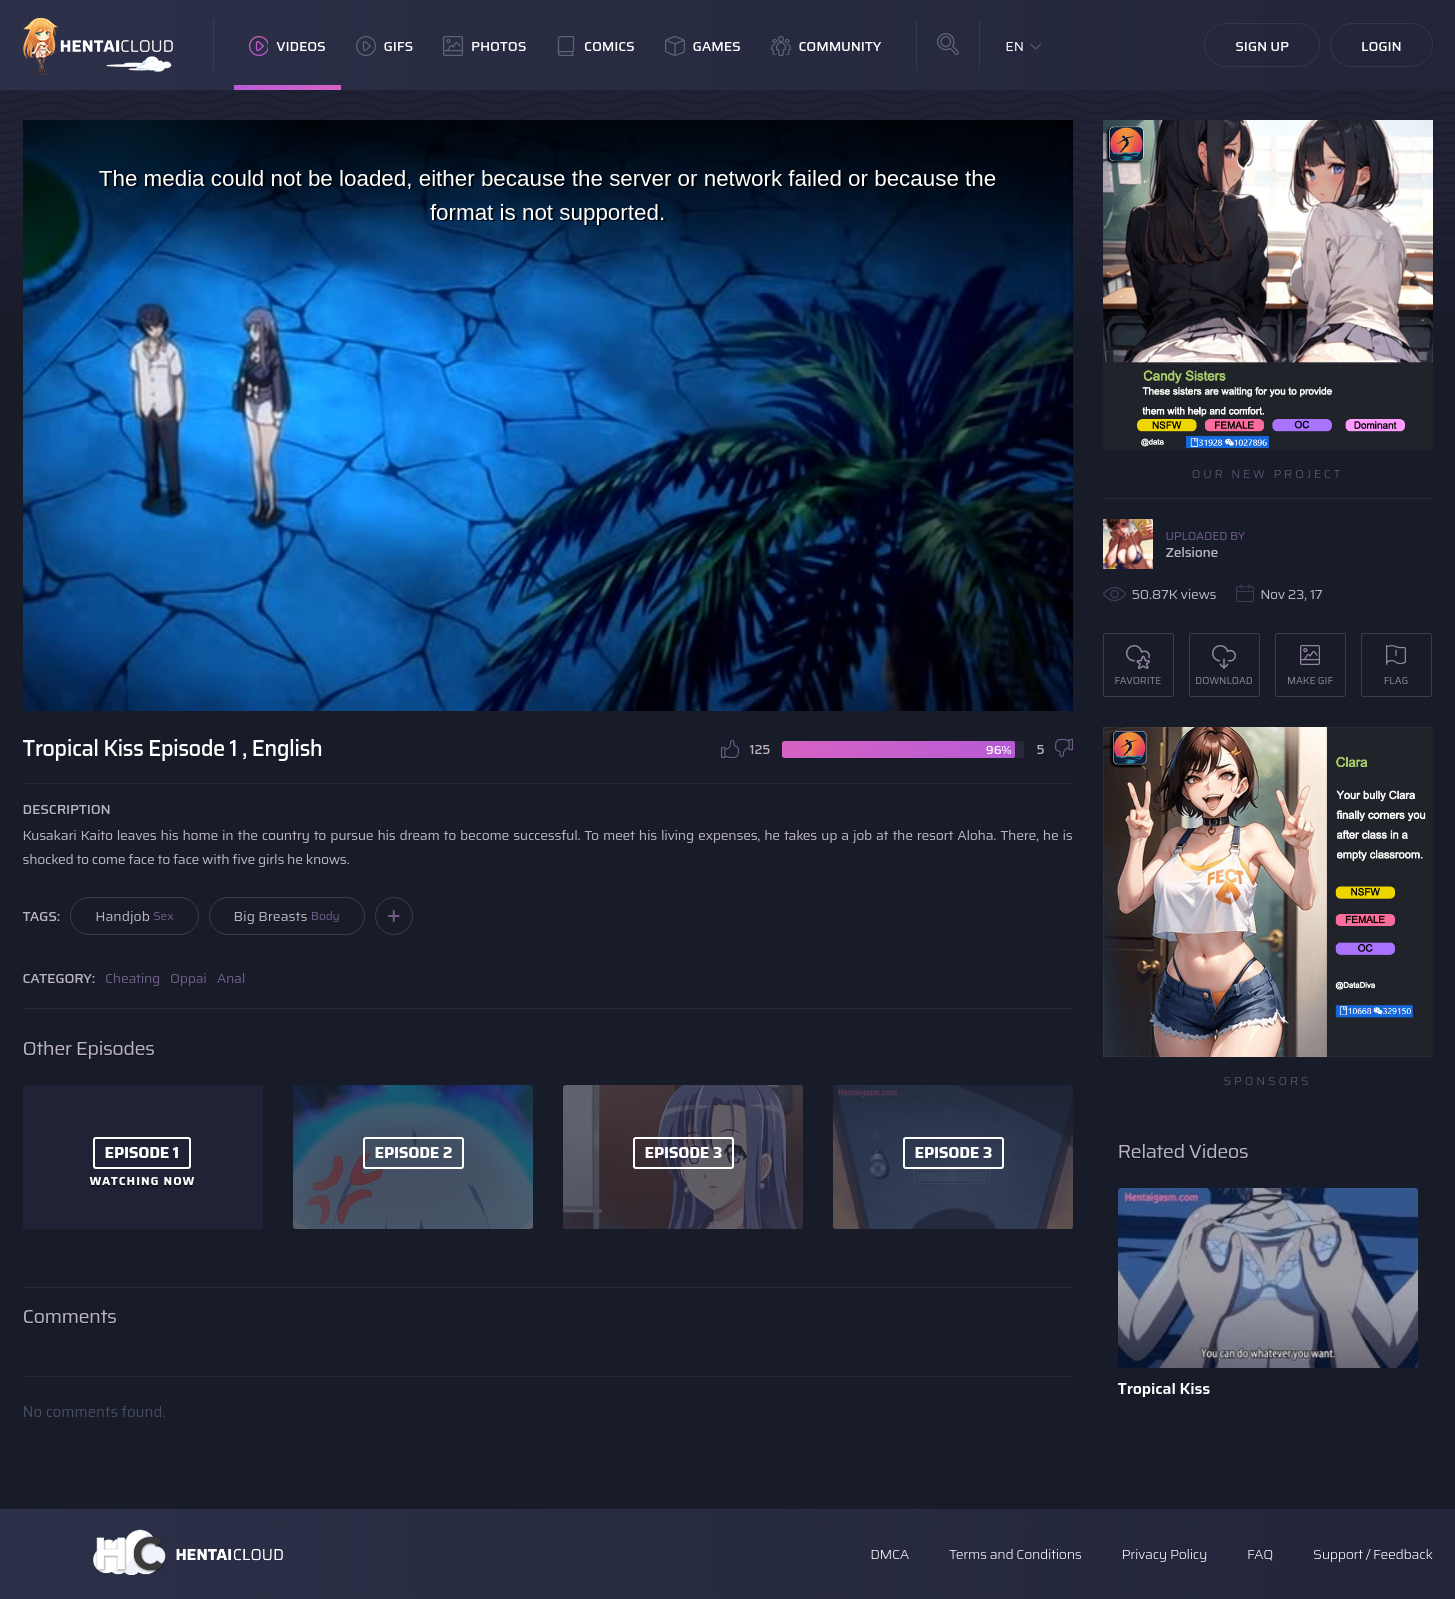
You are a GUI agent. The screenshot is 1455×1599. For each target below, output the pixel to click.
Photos (484, 46)
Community (826, 46)
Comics (595, 46)
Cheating (132, 978)
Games (703, 46)
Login (1381, 46)
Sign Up (1262, 46)
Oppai (188, 978)
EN (1014, 46)
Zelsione (1192, 552)
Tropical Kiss (1164, 1388)
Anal (231, 978)
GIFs (385, 46)
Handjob (134, 916)
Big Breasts (287, 916)
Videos (287, 46)
